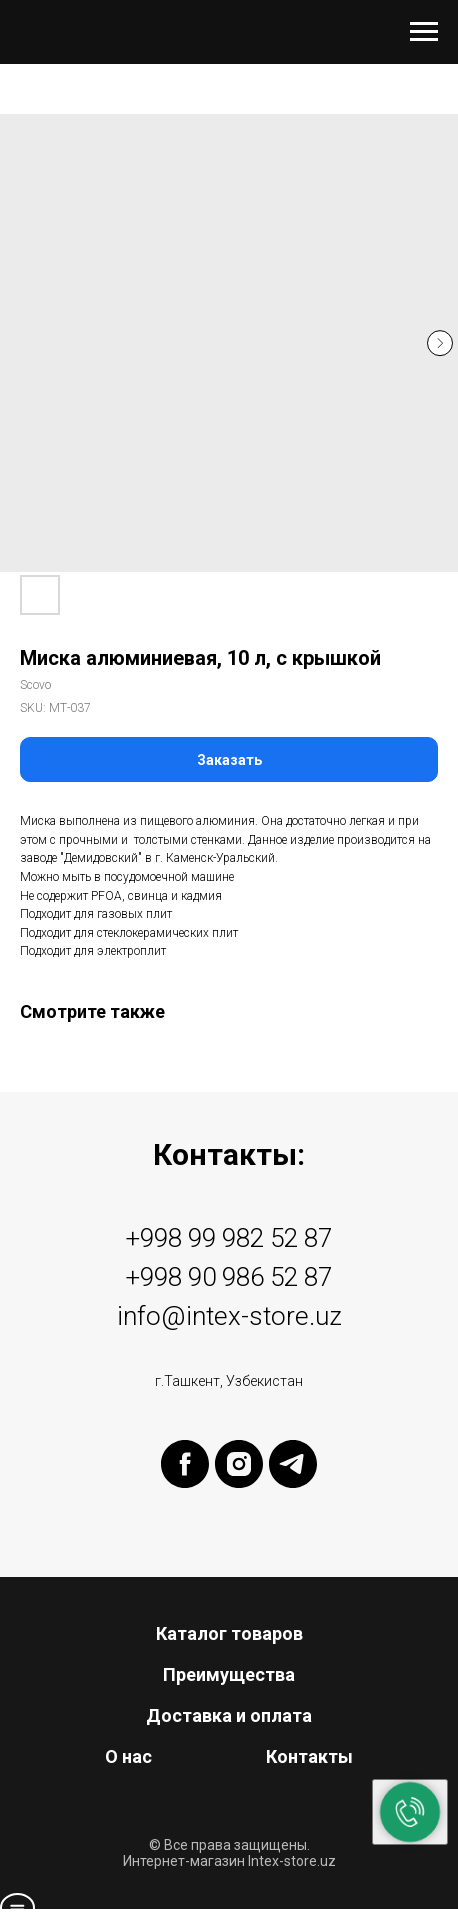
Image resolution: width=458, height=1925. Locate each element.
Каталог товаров (229, 1633)
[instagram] (239, 1482)
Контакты (309, 1756)
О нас (128, 1756)
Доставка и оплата (229, 1715)
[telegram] (293, 1482)
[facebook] (185, 1482)
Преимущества (229, 1674)
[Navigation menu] (424, 32)
